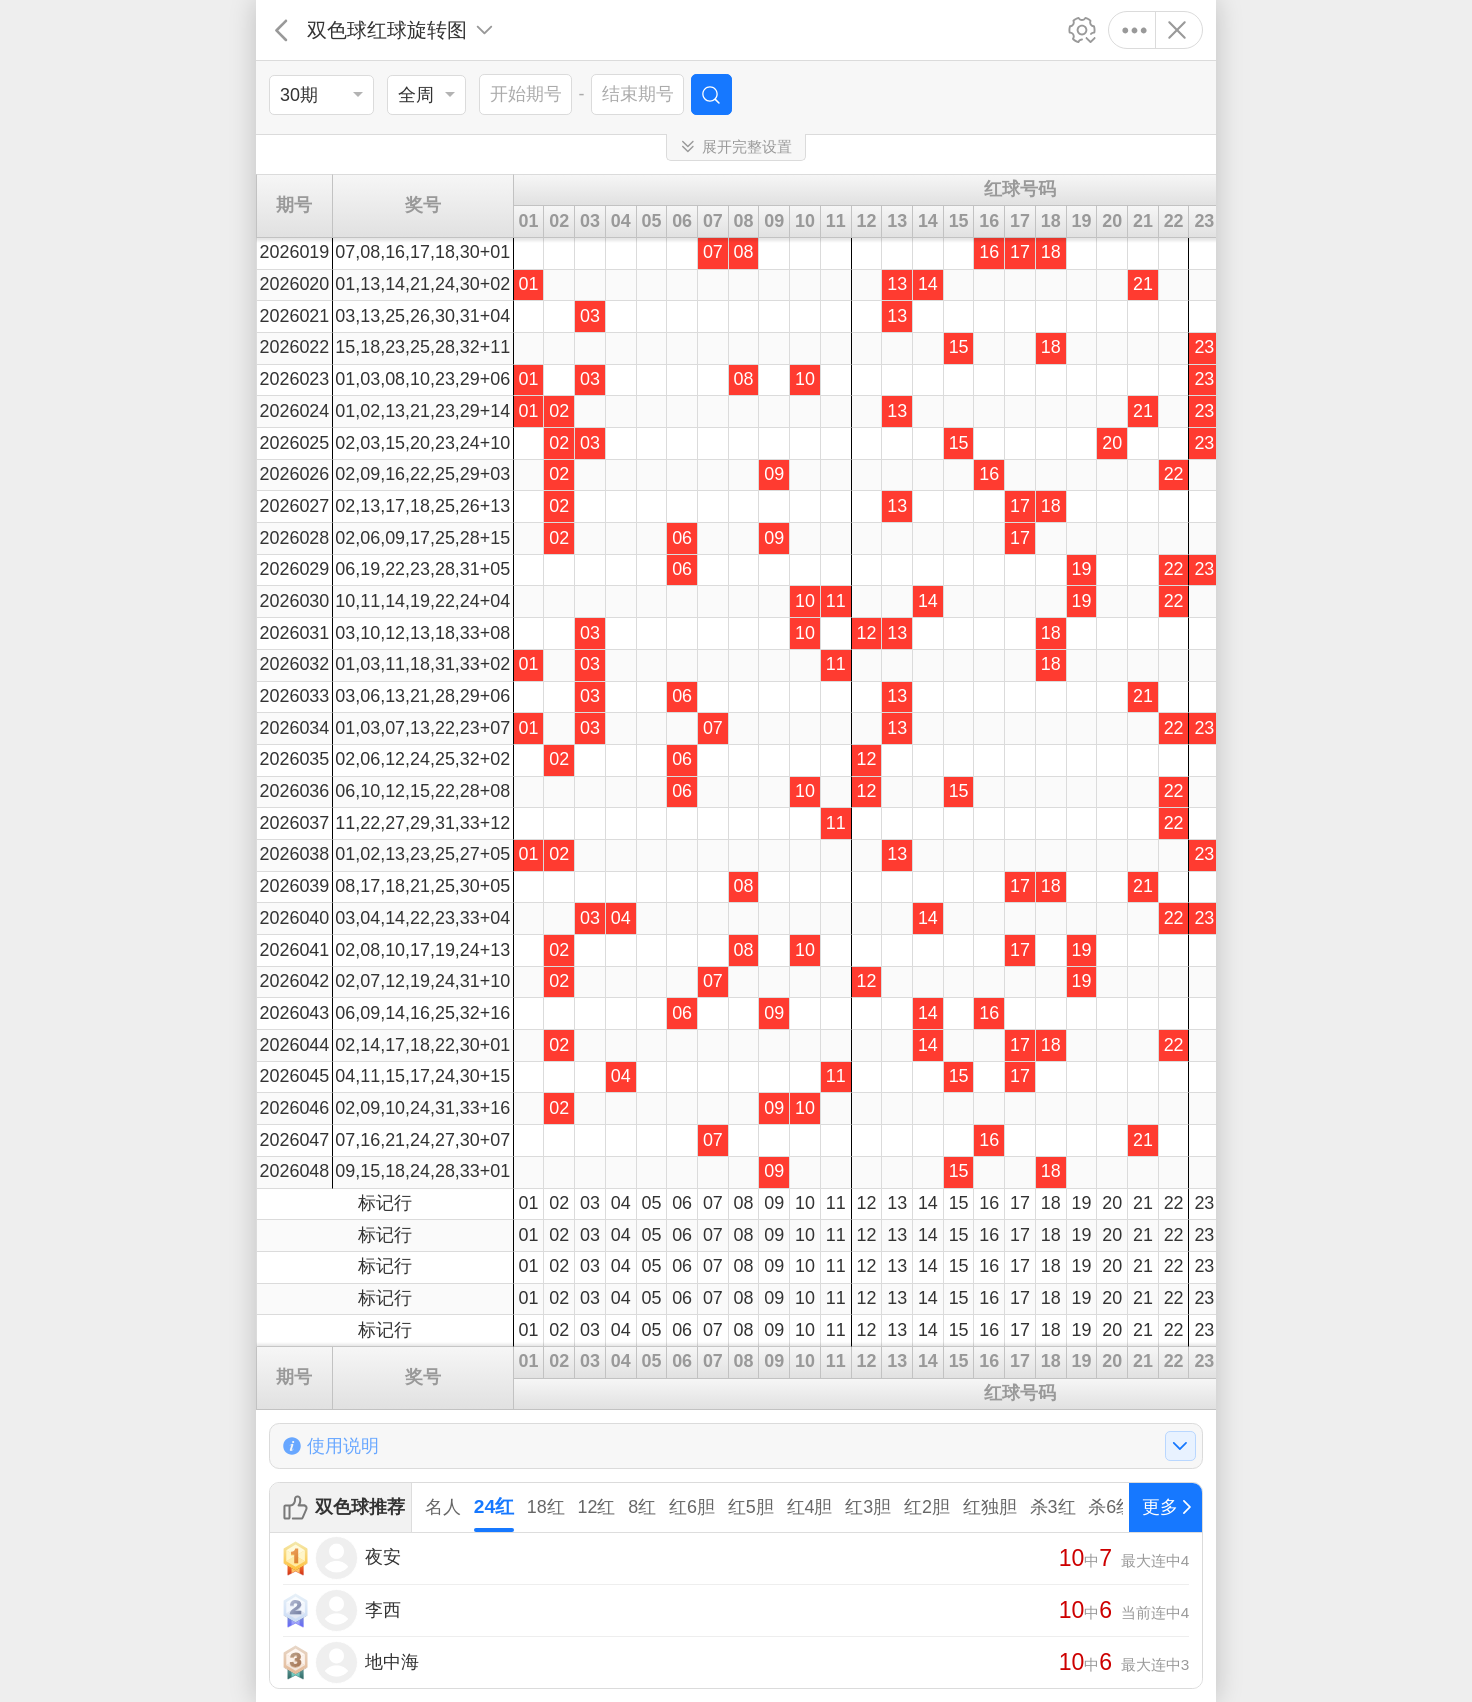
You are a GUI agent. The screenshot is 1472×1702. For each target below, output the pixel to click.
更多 (1134, 30)
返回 (281, 30)
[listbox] (321, 95)
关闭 (1176, 30)
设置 (1082, 30)
